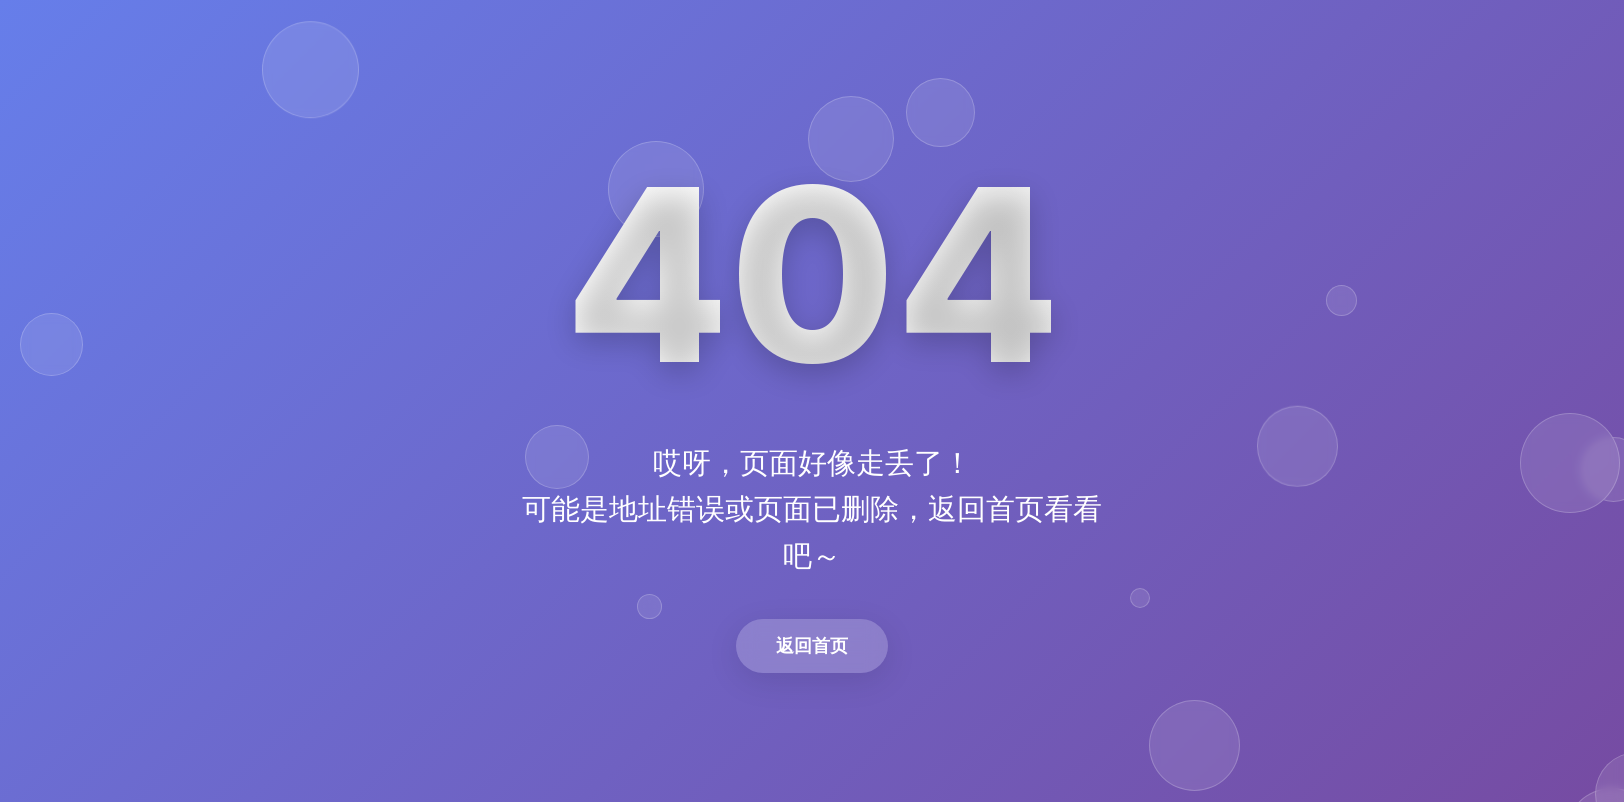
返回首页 (812, 645)
